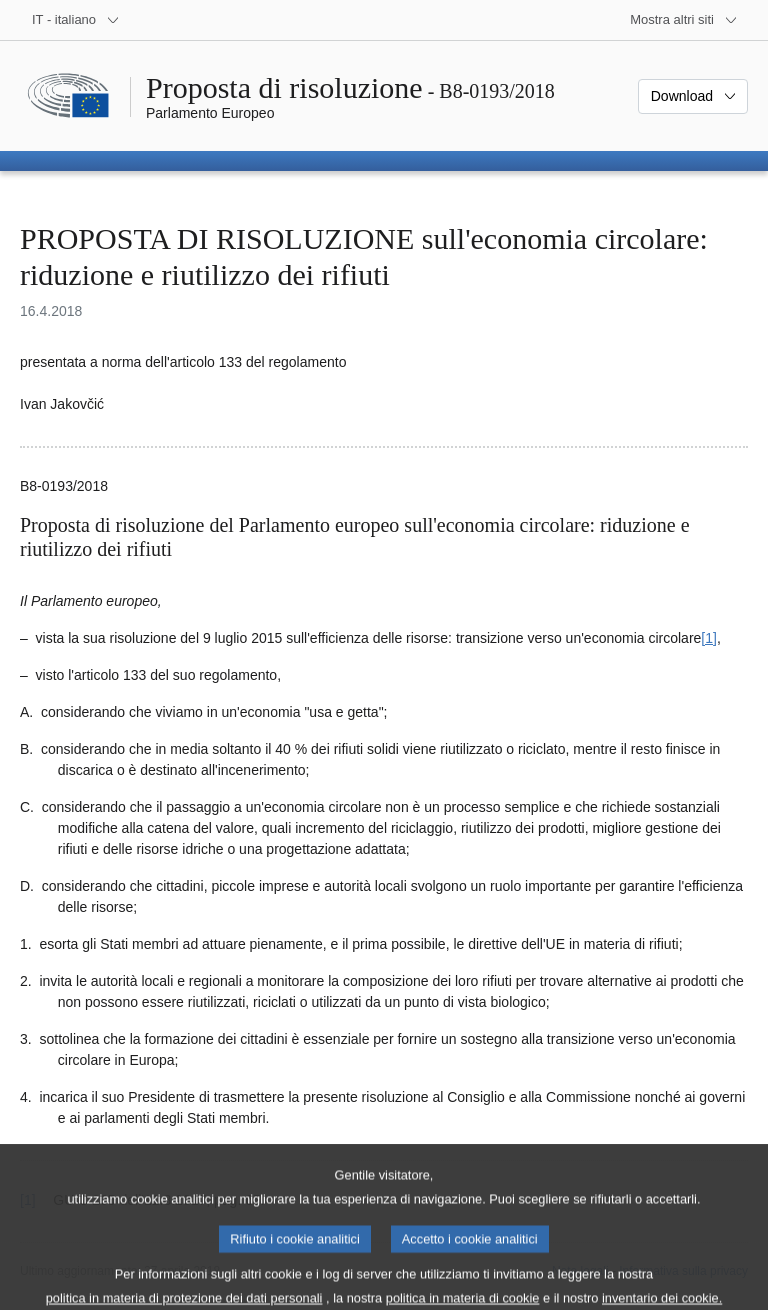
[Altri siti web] (684, 20)
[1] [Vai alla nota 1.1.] (709, 638)
